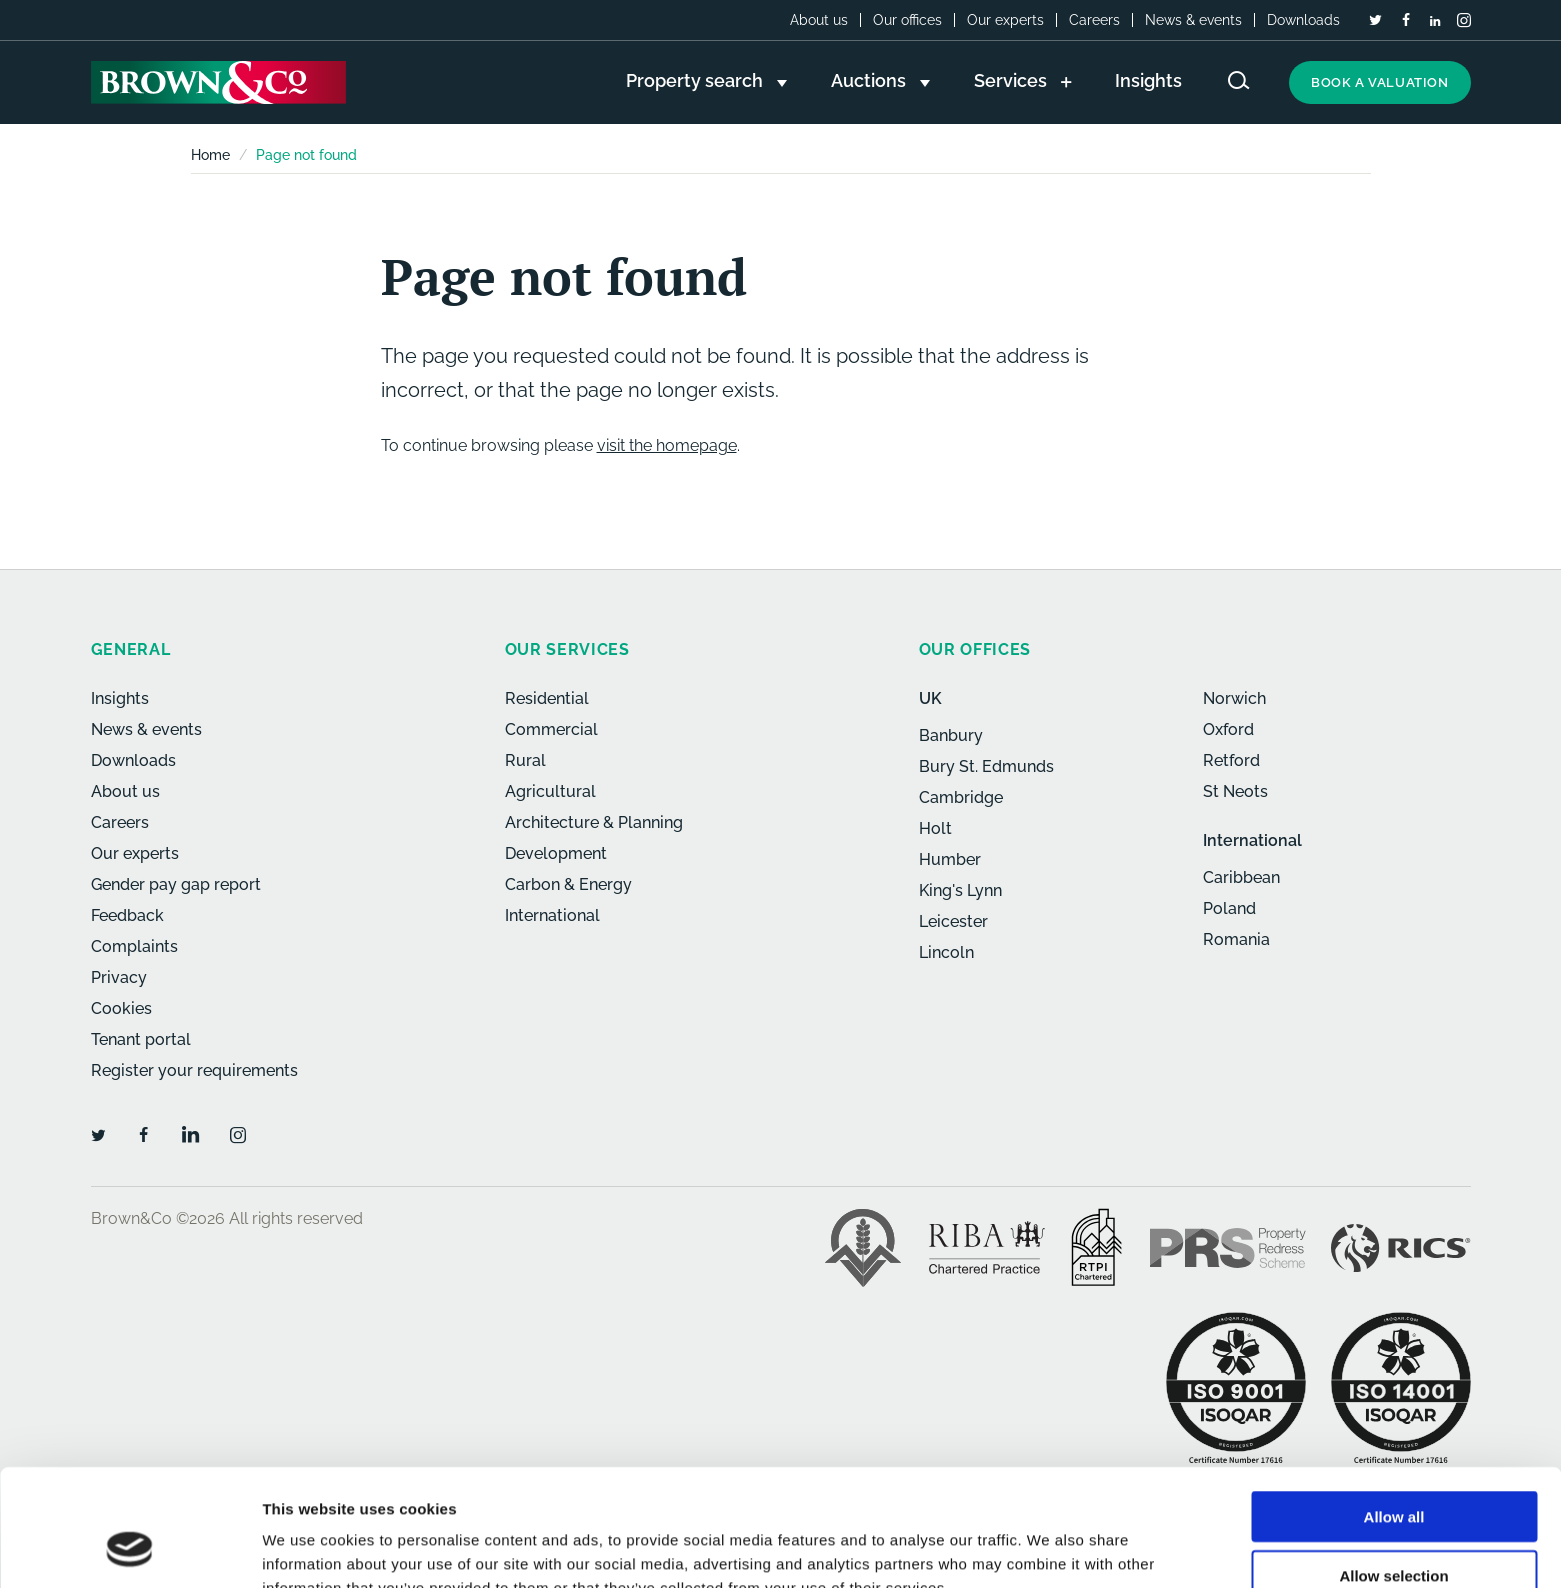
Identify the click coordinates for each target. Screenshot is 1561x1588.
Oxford (1228, 729)
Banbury (951, 735)
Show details (1049, 1548)
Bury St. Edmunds (986, 766)
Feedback (127, 915)
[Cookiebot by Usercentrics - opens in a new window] (129, 1549)
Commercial (551, 729)
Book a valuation (1380, 82)
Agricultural (550, 791)
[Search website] (1239, 80)
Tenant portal (141, 1039)
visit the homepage (667, 445)
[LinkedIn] (1435, 21)
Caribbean (1241, 877)
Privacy (119, 977)
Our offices (907, 20)
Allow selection (1393, 1471)
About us (819, 20)
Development (556, 853)
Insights (120, 698)
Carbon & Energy (568, 884)
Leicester (953, 921)
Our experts (1005, 20)
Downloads (1303, 20)
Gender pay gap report (176, 884)
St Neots (1235, 791)
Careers (1094, 20)
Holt (935, 828)
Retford (1231, 760)
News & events (1193, 20)
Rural (525, 760)
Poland (1229, 908)
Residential (547, 698)
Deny (1394, 1529)
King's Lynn (960, 890)
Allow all (1394, 1412)
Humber (950, 859)
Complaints (134, 946)
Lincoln (946, 952)
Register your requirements (194, 1070)
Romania (1236, 939)
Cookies (121, 1008)
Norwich (1234, 698)
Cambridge (961, 797)
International (552, 915)
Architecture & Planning (594, 822)
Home (210, 155)
